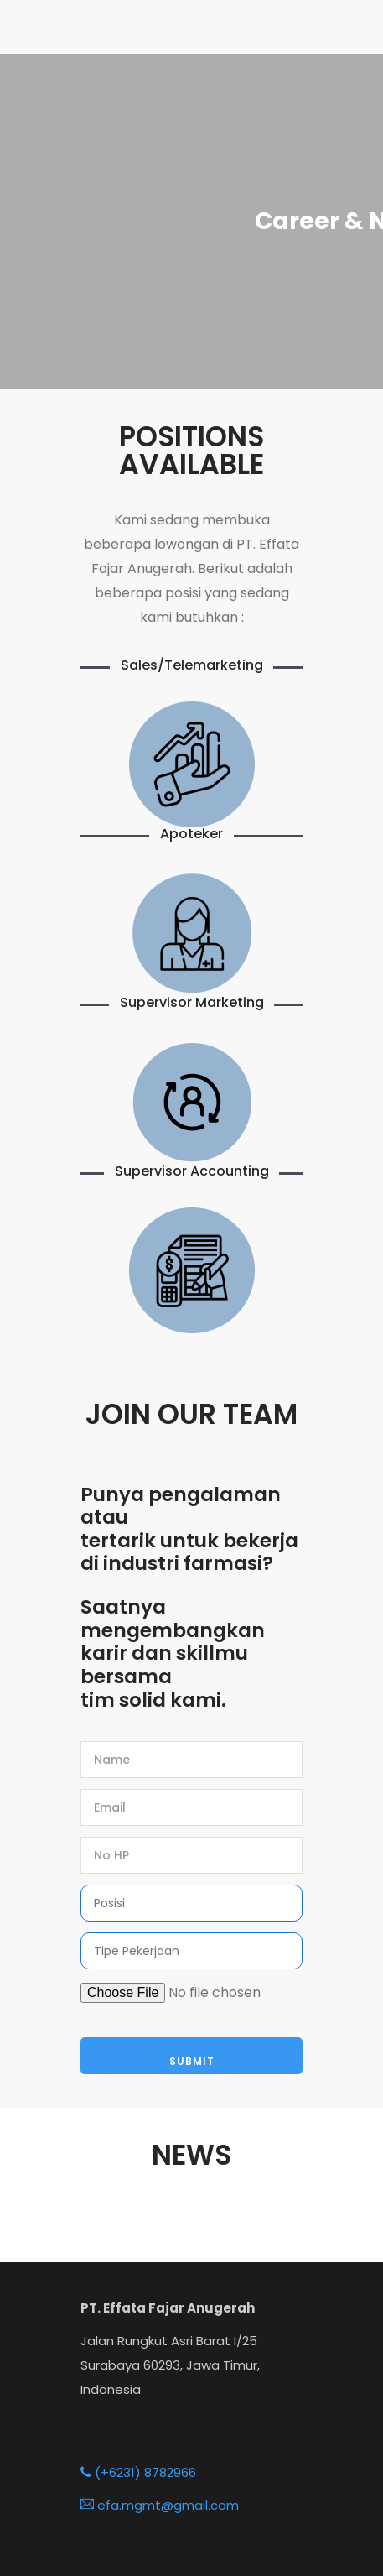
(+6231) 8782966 (138, 2472)
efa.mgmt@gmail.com (159, 2505)
